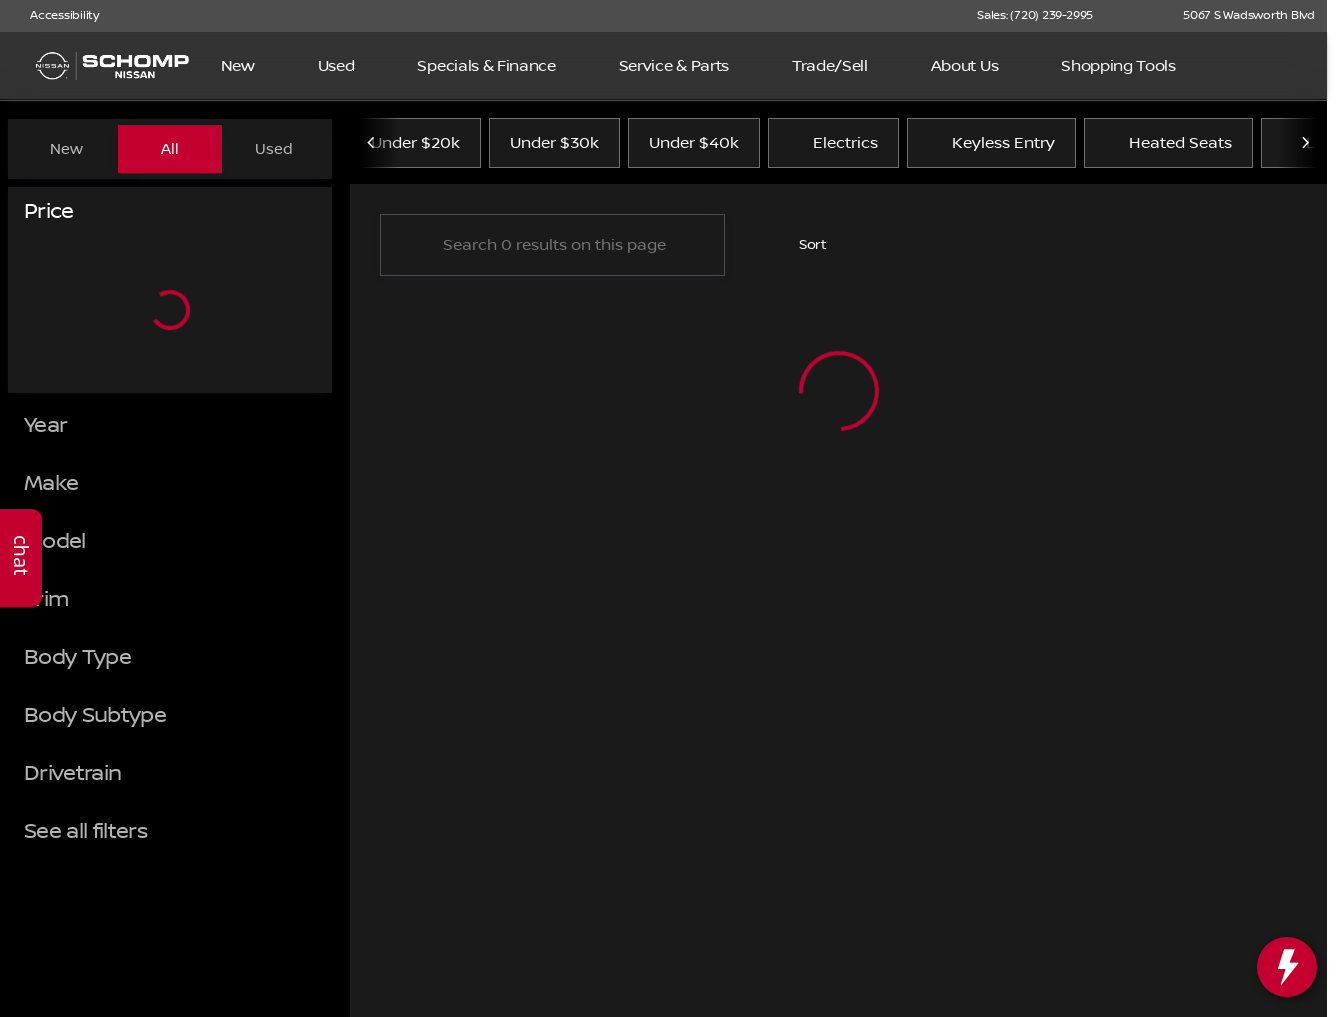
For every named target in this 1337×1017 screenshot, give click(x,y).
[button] (1137, 16)
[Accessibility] (55, 16)
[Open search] (1281, 66)
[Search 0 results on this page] (552, 251)
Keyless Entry (991, 149)
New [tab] (66, 149)
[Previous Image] (372, 149)
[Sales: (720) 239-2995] (1035, 16)
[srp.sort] (802, 251)
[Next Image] (1305, 149)
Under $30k (554, 149)
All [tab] (170, 149)
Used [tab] (274, 149)
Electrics (833, 149)
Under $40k (694, 149)
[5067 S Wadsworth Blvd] (1240, 16)
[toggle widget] (1287, 967)
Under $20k (415, 149)
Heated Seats (1168, 149)
